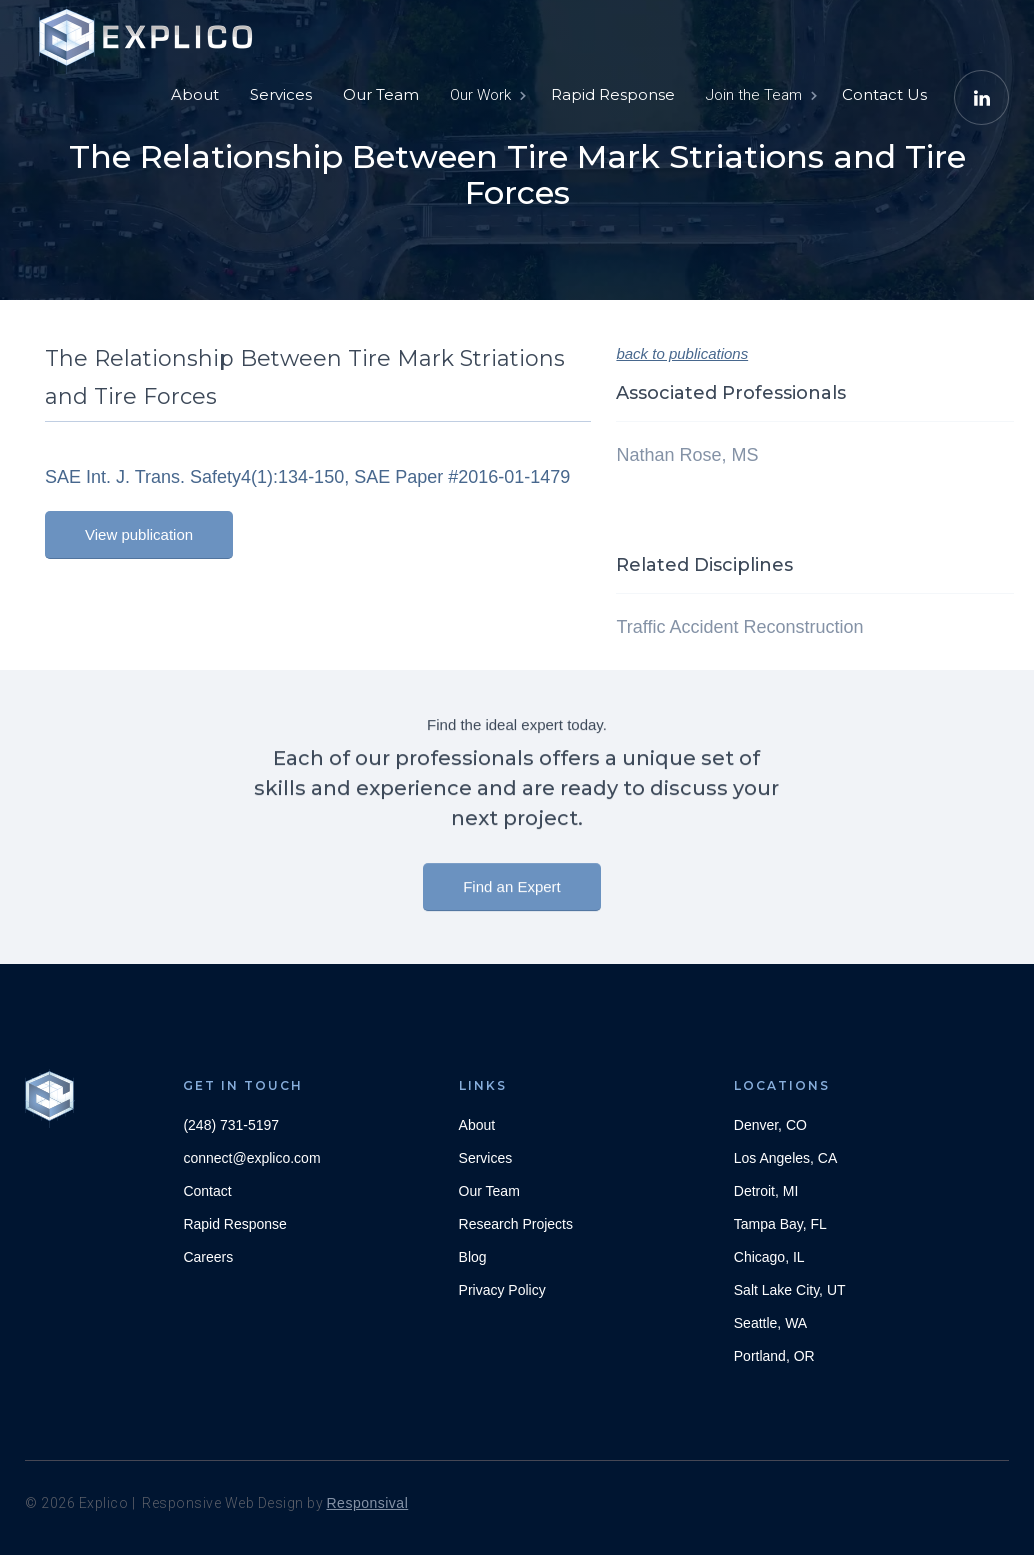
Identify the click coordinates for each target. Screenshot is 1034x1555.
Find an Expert (512, 899)
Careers (208, 1257)
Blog (473, 1257)
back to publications (682, 353)
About (195, 94)
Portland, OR (774, 1356)
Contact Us (884, 94)
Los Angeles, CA (786, 1158)
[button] (486, 95)
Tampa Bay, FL (780, 1224)
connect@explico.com (251, 1158)
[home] (150, 30)
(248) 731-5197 (231, 1125)
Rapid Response (613, 94)
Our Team (381, 94)
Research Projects (516, 1224)
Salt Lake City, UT (790, 1290)
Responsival (368, 1503)
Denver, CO (770, 1125)
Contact (207, 1191)
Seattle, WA (770, 1323)
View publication (139, 534)
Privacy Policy (502, 1290)
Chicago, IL (769, 1257)
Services (281, 94)
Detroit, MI (766, 1191)
